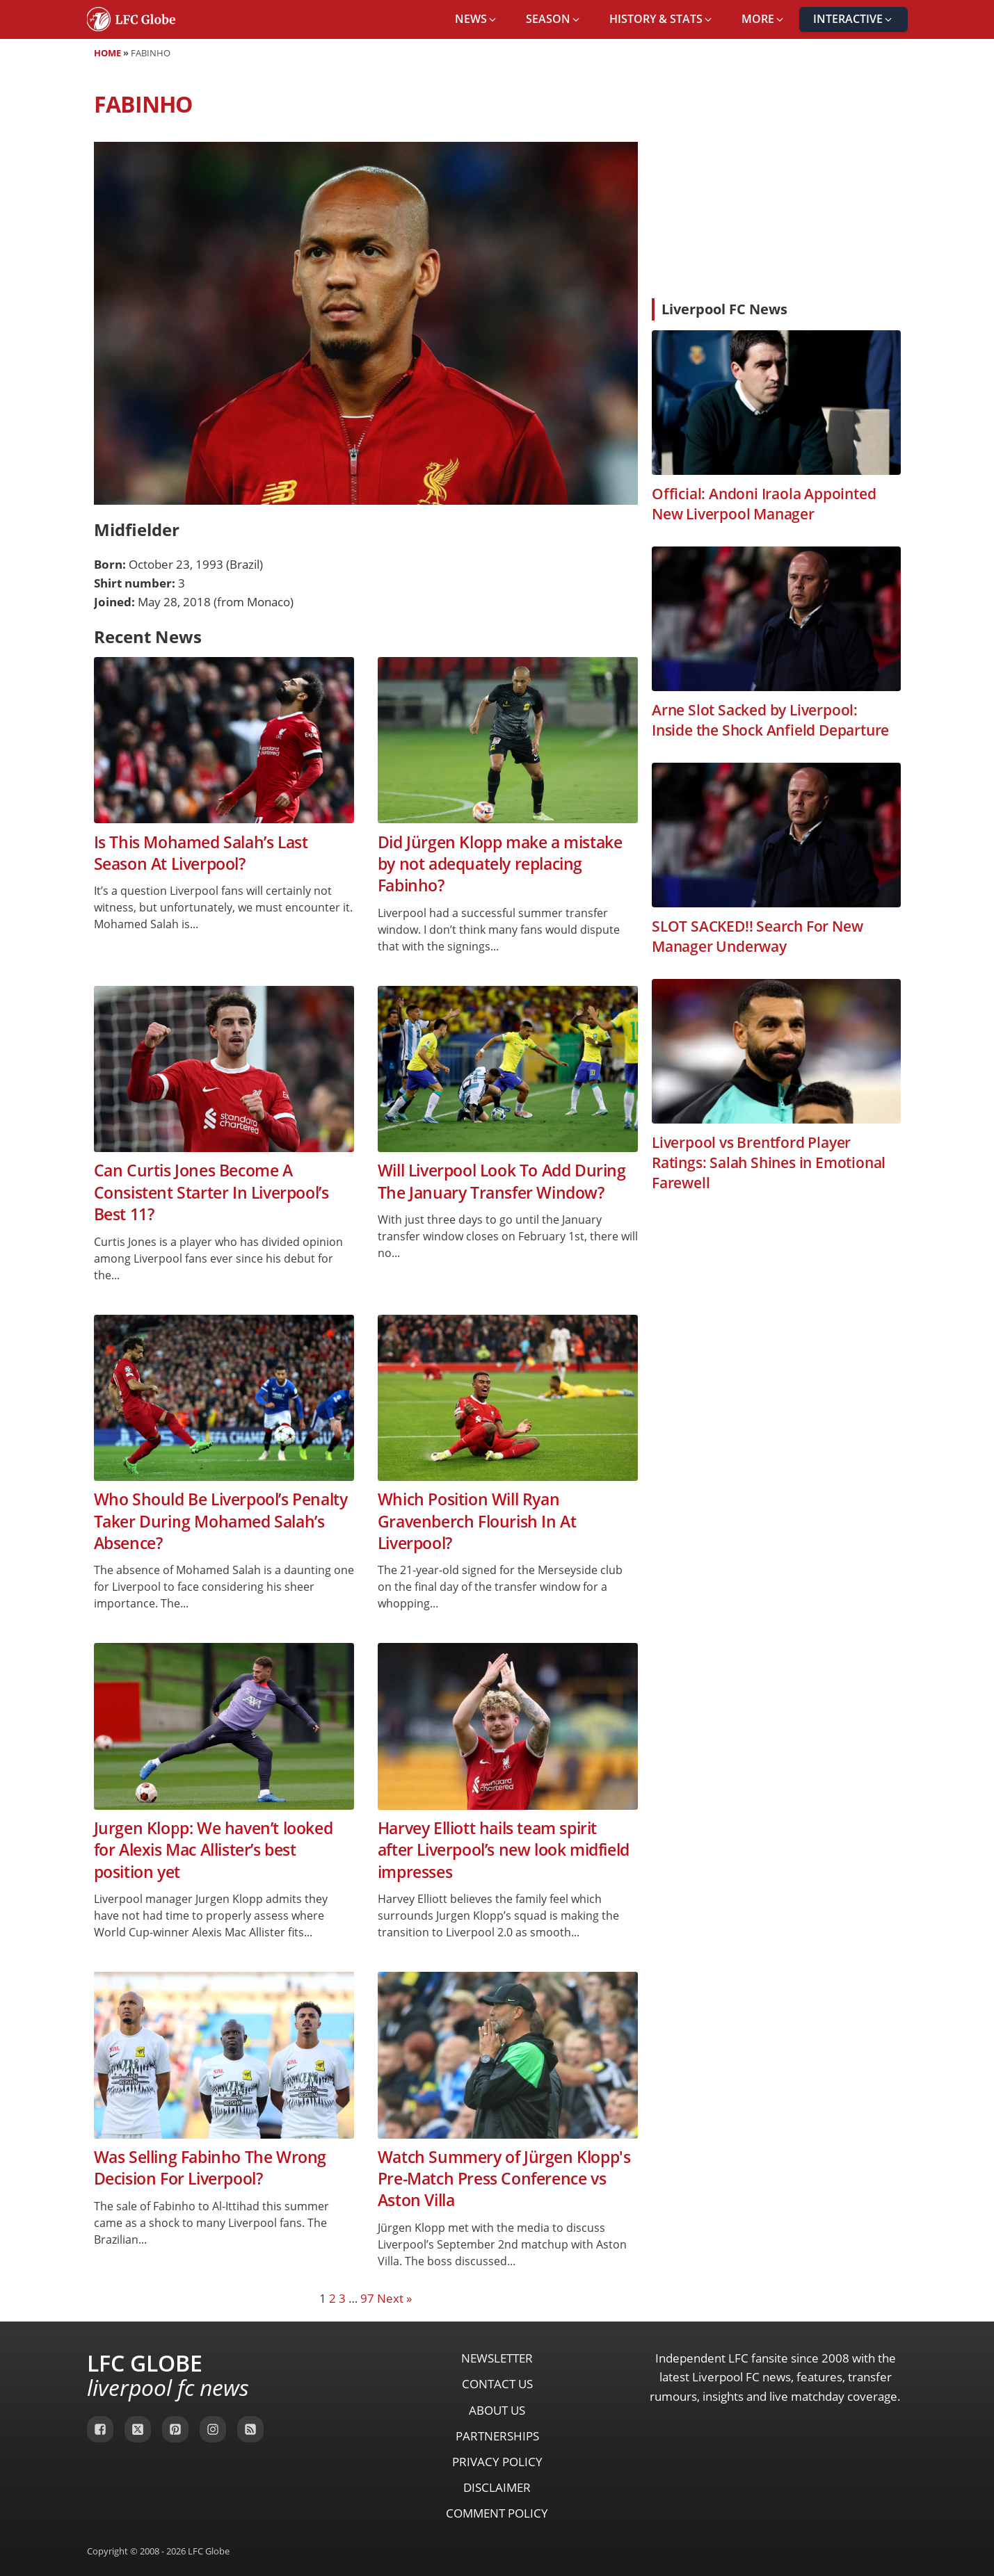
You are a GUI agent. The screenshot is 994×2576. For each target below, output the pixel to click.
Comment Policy (497, 2513)
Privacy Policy (497, 2462)
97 (367, 2298)
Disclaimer (497, 2487)
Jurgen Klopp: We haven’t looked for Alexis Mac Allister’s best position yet (213, 1850)
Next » (394, 2298)
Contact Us (497, 2384)
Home (107, 53)
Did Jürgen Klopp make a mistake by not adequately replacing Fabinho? (500, 864)
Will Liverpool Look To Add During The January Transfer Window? (502, 1181)
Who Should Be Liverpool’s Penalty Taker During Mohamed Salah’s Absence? (221, 1521)
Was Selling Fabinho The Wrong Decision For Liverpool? (210, 2167)
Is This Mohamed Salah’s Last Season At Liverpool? (201, 853)
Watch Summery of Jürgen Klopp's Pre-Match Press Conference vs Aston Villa (504, 2179)
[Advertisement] (776, 183)
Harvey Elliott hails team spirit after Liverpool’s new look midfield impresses (504, 1850)
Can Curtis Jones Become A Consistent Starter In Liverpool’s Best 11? (211, 1192)
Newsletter (497, 2358)
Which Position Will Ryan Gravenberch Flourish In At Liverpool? (477, 1521)
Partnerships (497, 2436)
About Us (497, 2410)
